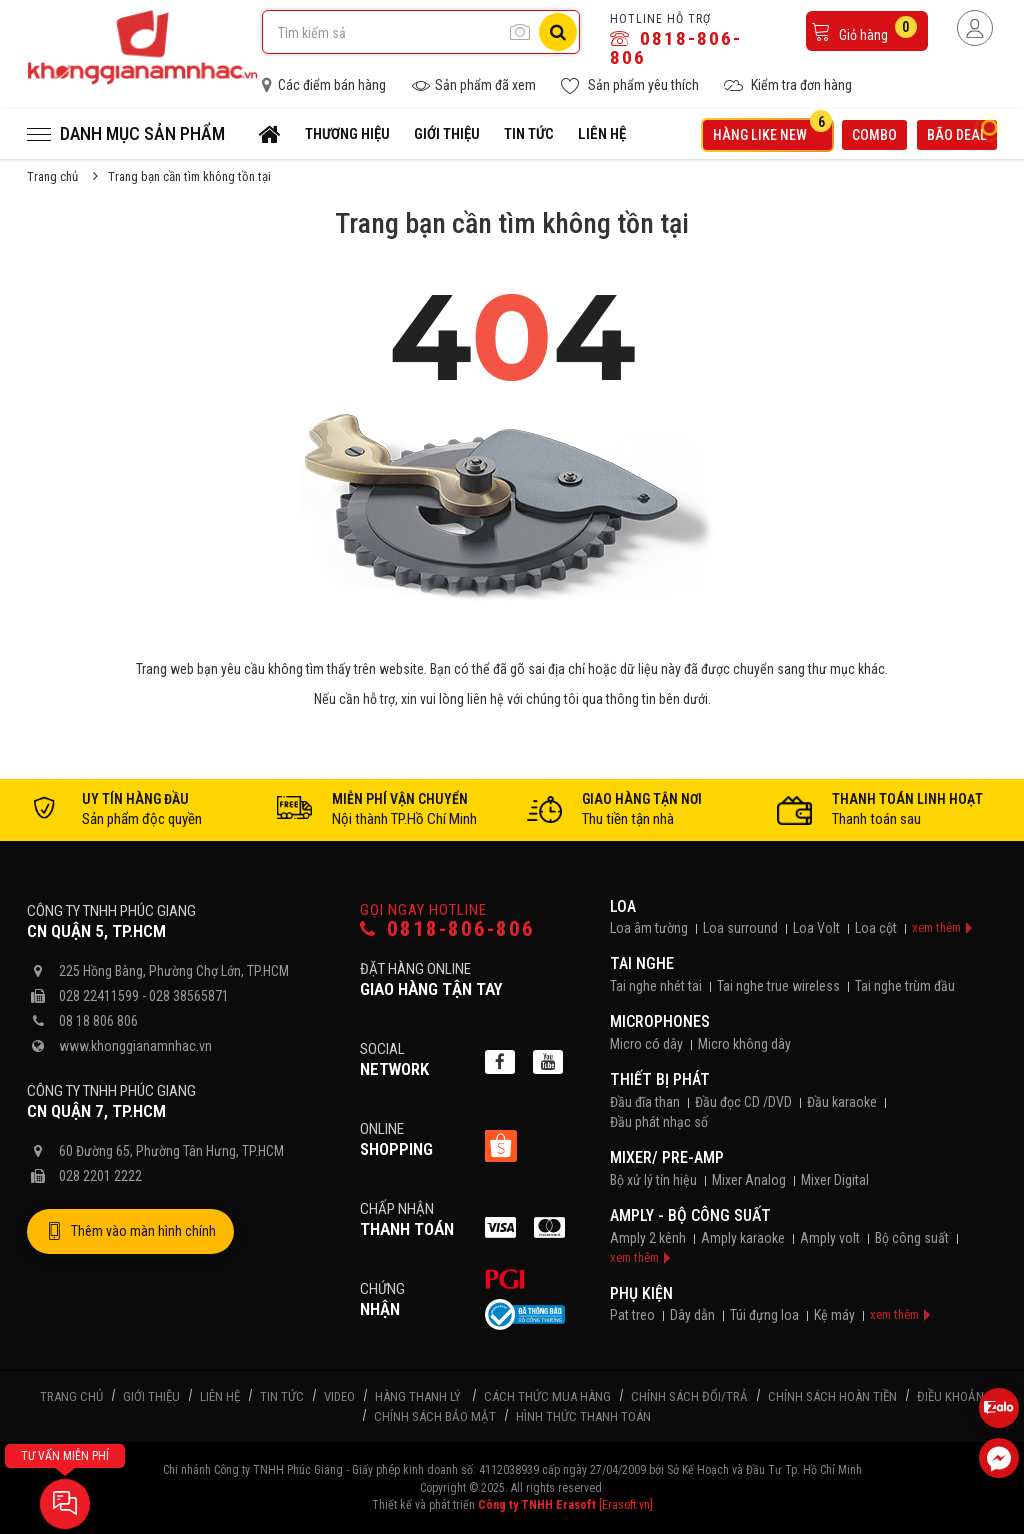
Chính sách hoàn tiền (832, 1396)
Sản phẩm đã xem (473, 85)
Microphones (660, 1021)
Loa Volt (816, 928)
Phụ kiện (641, 1293)
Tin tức (529, 134)
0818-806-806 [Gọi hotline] (447, 929)
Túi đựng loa (764, 1315)
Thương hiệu (347, 134)
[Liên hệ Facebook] (999, 1458)
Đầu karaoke (842, 1102)
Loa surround (740, 928)
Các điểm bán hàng (324, 85)
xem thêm (936, 927)
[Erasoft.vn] (626, 1505)
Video (339, 1396)
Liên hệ (602, 134)
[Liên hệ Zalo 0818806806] (999, 1408)
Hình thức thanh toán (583, 1416)
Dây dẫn (692, 1315)
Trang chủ (52, 176)
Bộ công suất (912, 1238)
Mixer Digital (835, 1180)
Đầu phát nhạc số (659, 1122)
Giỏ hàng (864, 29)
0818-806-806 (676, 48)
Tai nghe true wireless (778, 986)
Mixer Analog (749, 1180)
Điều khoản (950, 1396)
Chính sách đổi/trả (689, 1396)
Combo (874, 135)
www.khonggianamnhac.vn (135, 1046)
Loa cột (876, 928)
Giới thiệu (447, 134)
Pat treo (632, 1315)
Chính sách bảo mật (435, 1416)
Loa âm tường (649, 928)
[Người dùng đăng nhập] (975, 28)
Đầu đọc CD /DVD (743, 1102)
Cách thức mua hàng (547, 1396)
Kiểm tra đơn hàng (788, 85)
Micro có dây (646, 1044)
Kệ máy (834, 1315)
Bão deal (962, 132)
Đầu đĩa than (645, 1102)
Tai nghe (642, 963)
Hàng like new (772, 131)
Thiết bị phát (660, 1079)
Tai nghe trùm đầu (905, 986)
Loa (623, 906)
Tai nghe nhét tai (656, 986)
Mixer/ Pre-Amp (667, 1157)
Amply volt (830, 1238)
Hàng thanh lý (418, 1396)
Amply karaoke (743, 1238)
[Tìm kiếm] (558, 32)
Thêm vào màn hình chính (130, 1232)
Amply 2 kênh (648, 1238)
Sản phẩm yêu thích (630, 85)
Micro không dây (744, 1044)
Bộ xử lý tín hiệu (653, 1180)
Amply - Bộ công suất (690, 1215)
